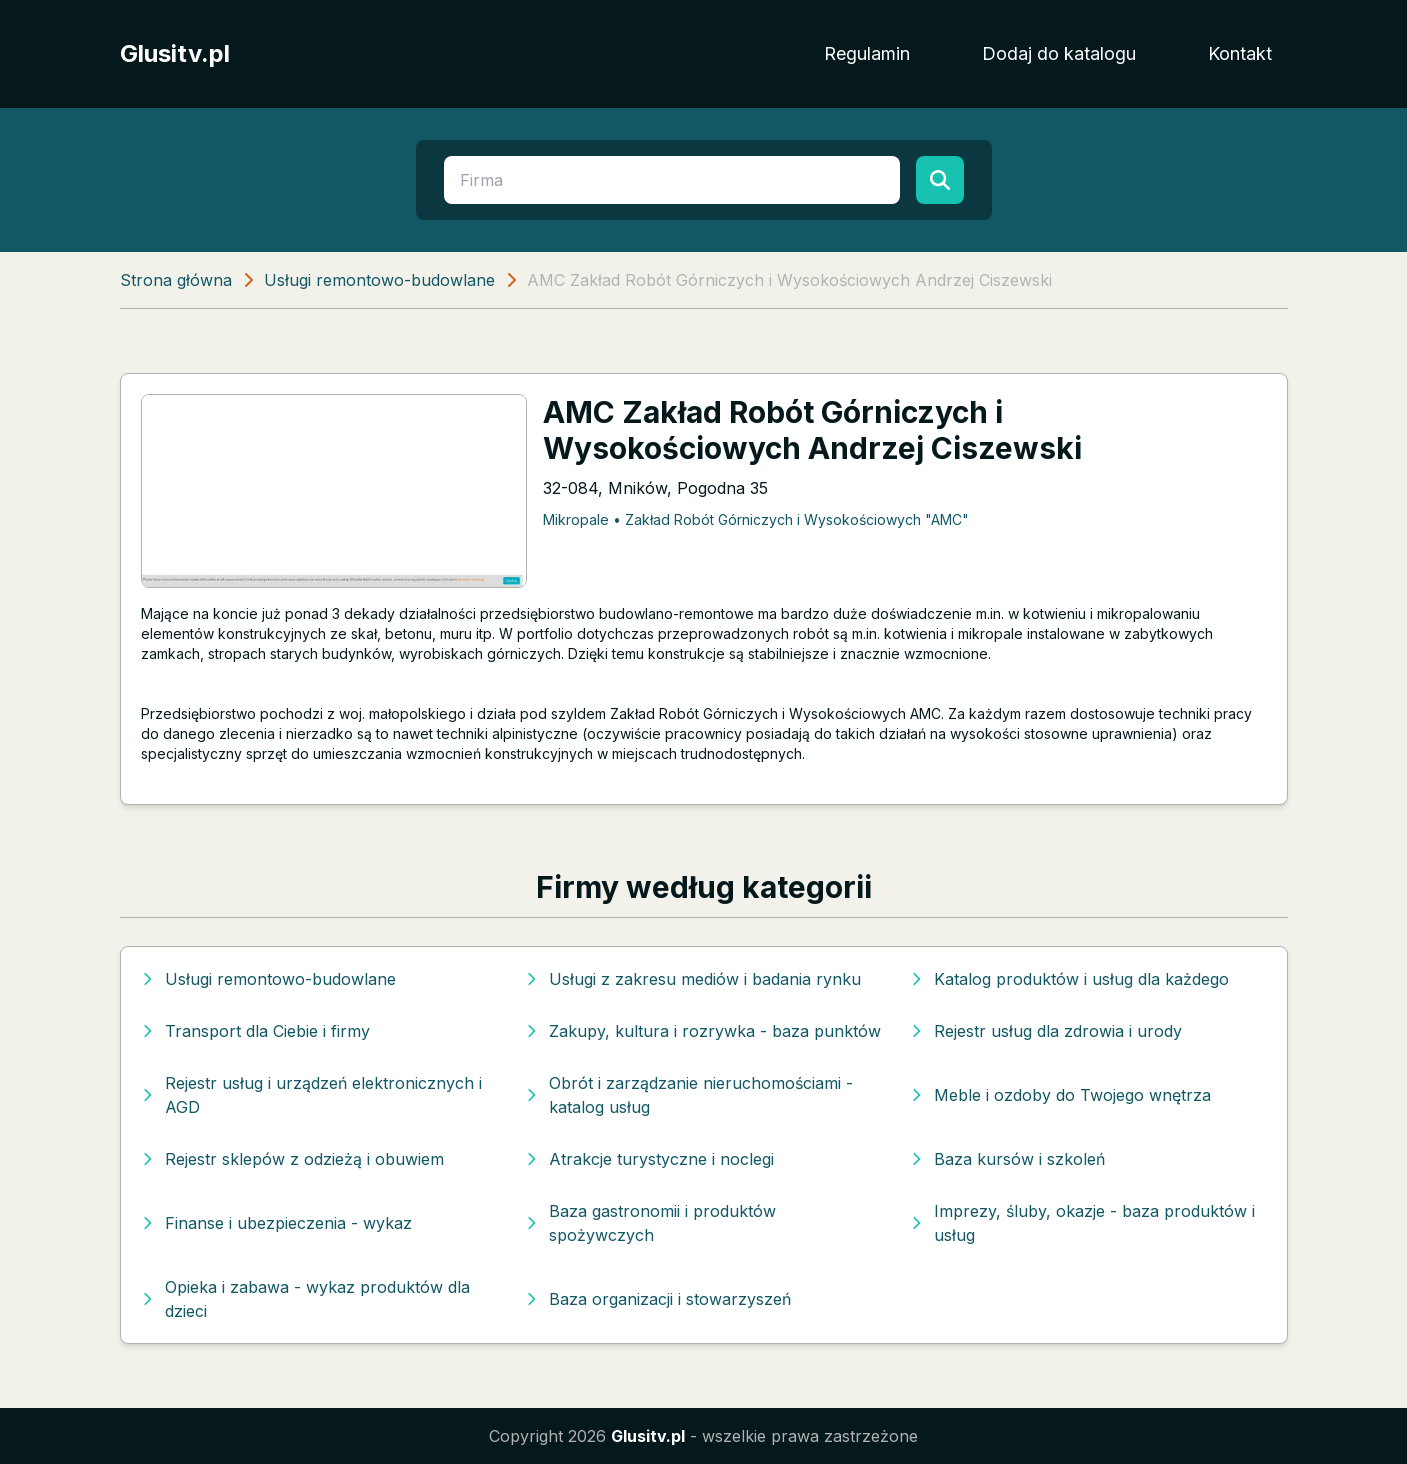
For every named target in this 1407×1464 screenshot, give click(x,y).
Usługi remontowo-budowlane (379, 280)
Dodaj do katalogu (1059, 53)
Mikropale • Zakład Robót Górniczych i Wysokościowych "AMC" (756, 519)
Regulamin (867, 53)
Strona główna (176, 280)
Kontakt (1240, 53)
